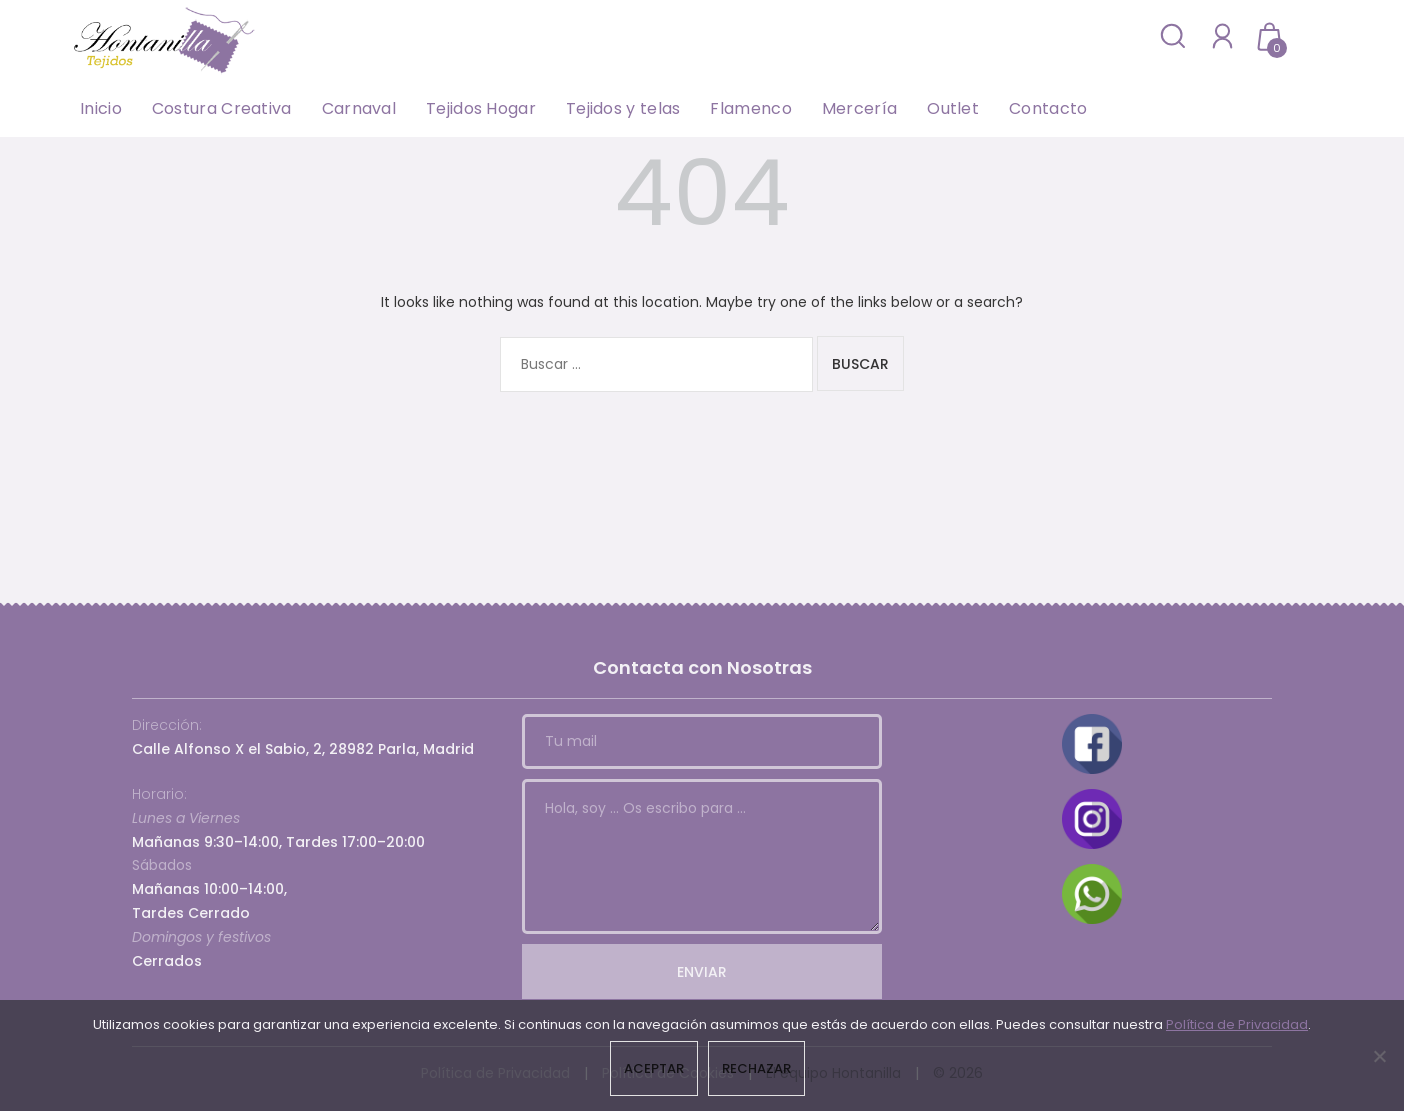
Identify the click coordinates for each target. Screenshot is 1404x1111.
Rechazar (756, 1068)
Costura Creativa (222, 108)
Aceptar (654, 1068)
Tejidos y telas (623, 108)
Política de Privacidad (1237, 1024)
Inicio (101, 108)
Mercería (859, 108)
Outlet (953, 108)
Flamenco (750, 108)
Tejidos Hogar (481, 108)
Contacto (1048, 108)
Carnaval (359, 108)
